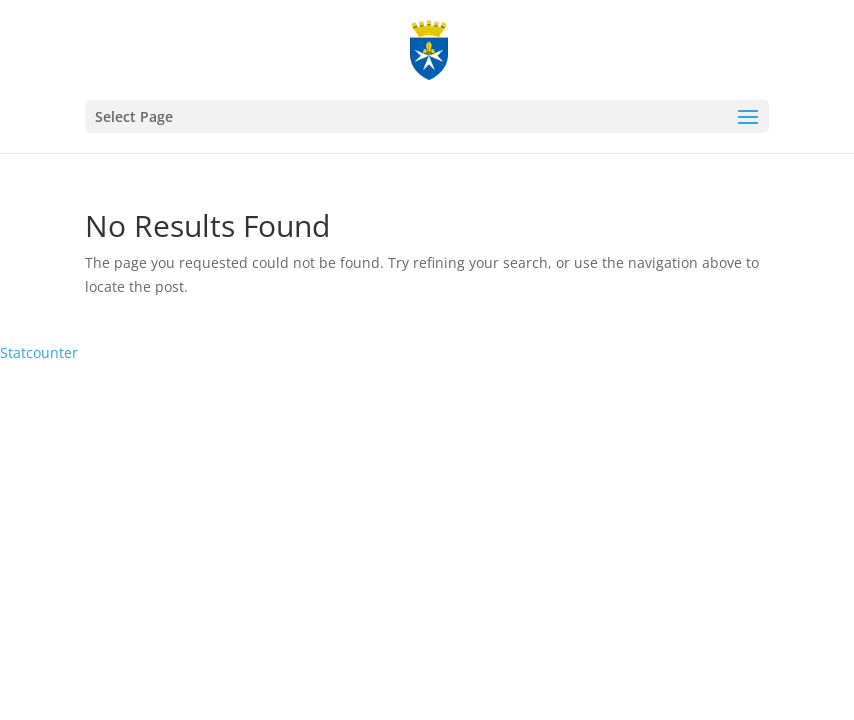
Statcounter (39, 352)
